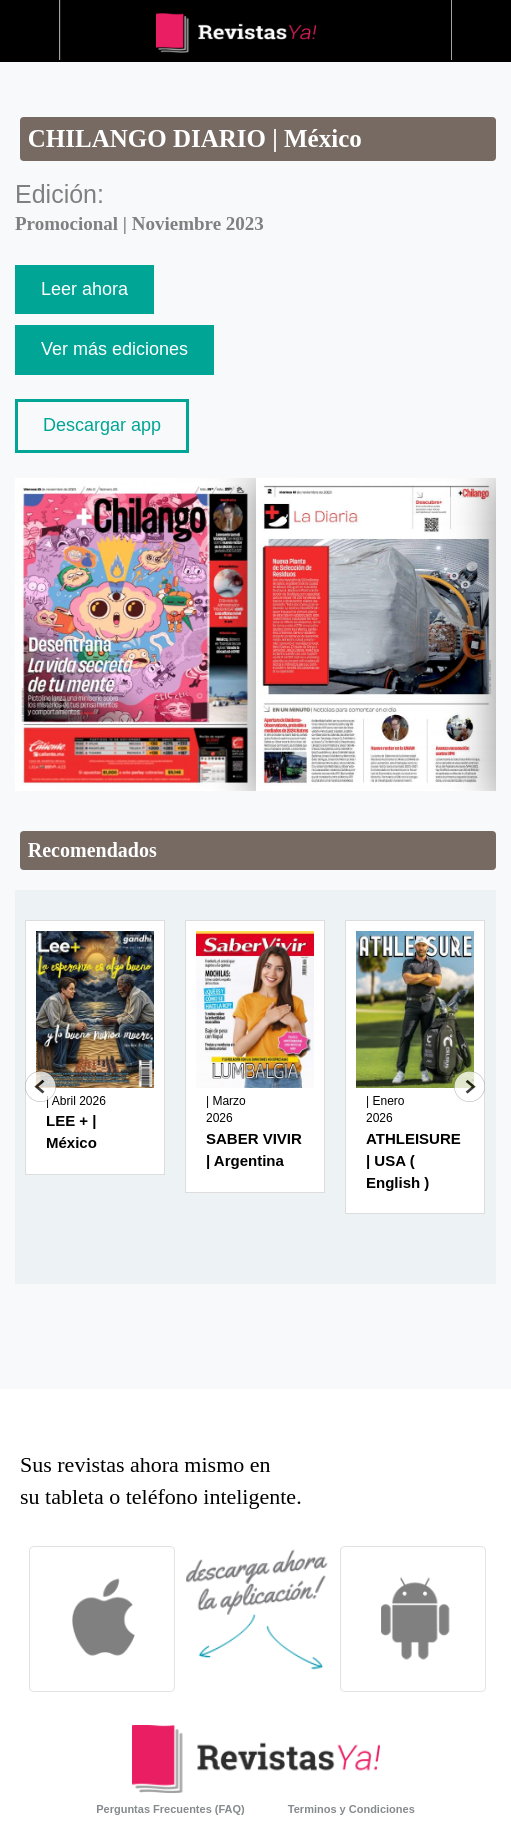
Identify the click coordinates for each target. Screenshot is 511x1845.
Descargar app (102, 425)
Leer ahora (84, 289)
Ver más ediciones (114, 349)
